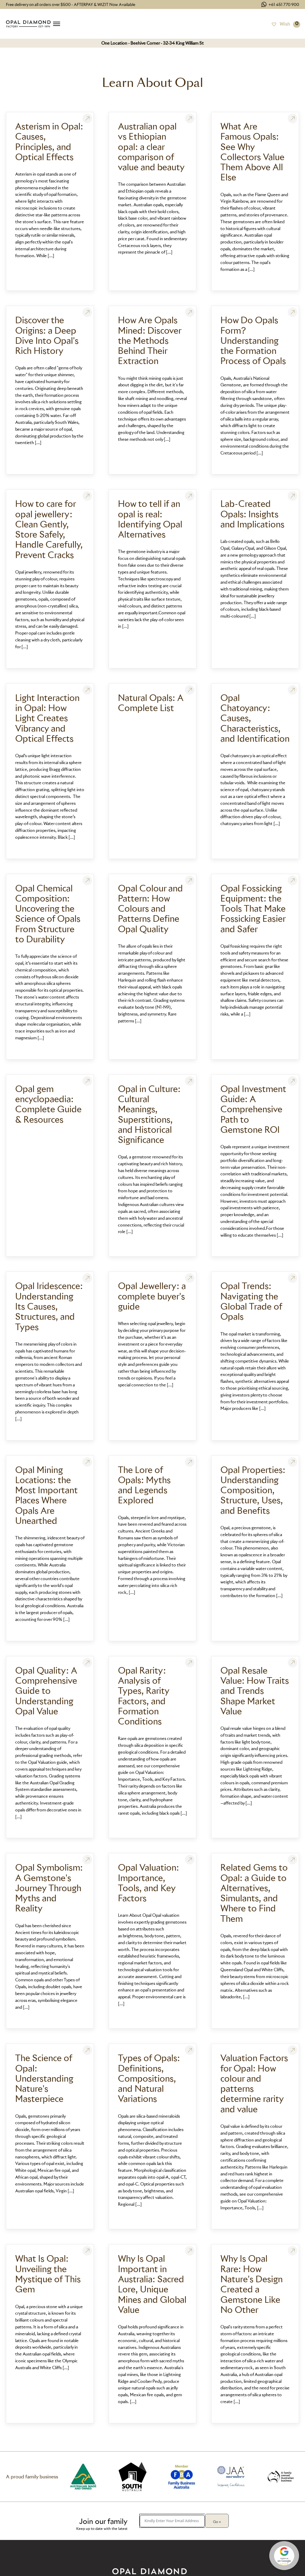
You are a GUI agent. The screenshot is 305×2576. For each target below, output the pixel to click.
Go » (217, 2521)
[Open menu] (57, 23)
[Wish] (280, 24)
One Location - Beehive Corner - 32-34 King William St (152, 43)
